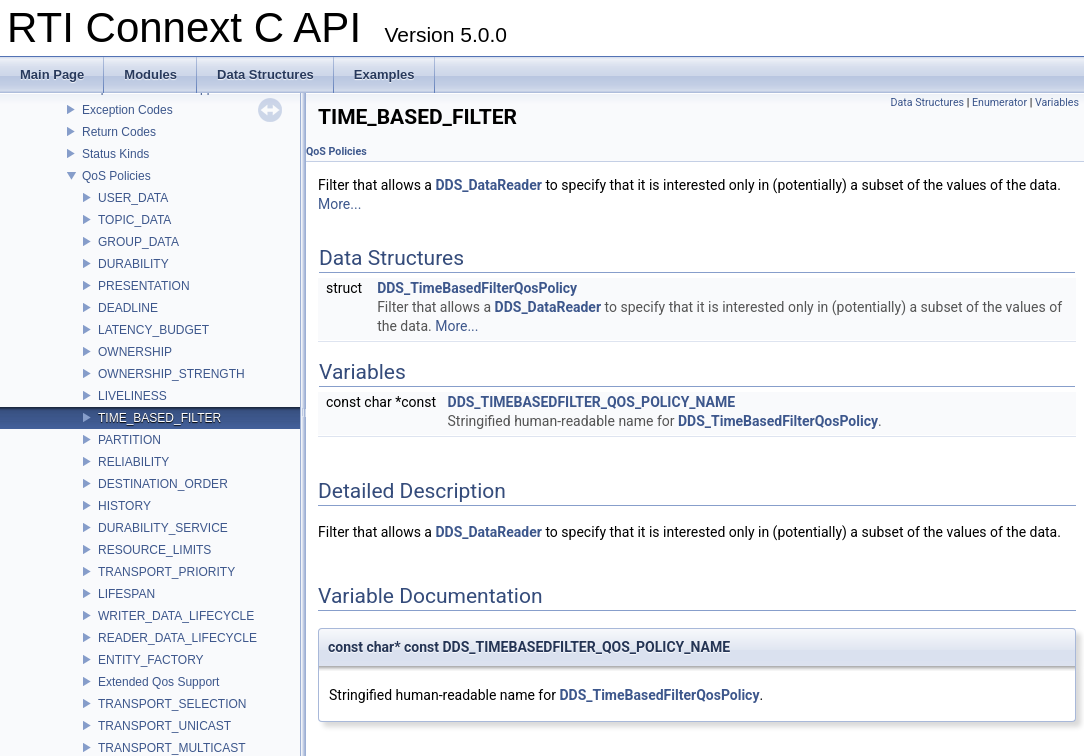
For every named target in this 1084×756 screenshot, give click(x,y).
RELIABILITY (133, 462)
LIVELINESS (132, 396)
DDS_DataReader (488, 185)
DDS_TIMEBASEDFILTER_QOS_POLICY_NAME (592, 402)
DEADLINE (128, 308)
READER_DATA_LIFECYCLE (177, 638)
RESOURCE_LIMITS (154, 550)
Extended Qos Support (158, 682)
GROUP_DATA (138, 242)
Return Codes (119, 132)
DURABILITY (133, 264)
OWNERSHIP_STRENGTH (171, 374)
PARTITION (129, 440)
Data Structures (927, 102)
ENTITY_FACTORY (151, 660)
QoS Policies (116, 176)
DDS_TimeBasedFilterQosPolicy (477, 288)
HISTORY (124, 506)
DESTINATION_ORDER (163, 484)
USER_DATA (133, 198)
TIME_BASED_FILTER (159, 418)
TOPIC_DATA (134, 220)
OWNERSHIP (135, 352)
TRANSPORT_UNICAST (164, 726)
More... (339, 204)
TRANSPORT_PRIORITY (166, 572)
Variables (1057, 102)
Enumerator (999, 102)
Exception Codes (127, 110)
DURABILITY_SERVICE (163, 528)
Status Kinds (115, 154)
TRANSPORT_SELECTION (172, 704)
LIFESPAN (126, 594)
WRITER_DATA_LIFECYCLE (176, 616)
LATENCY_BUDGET (153, 330)
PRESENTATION (144, 286)
